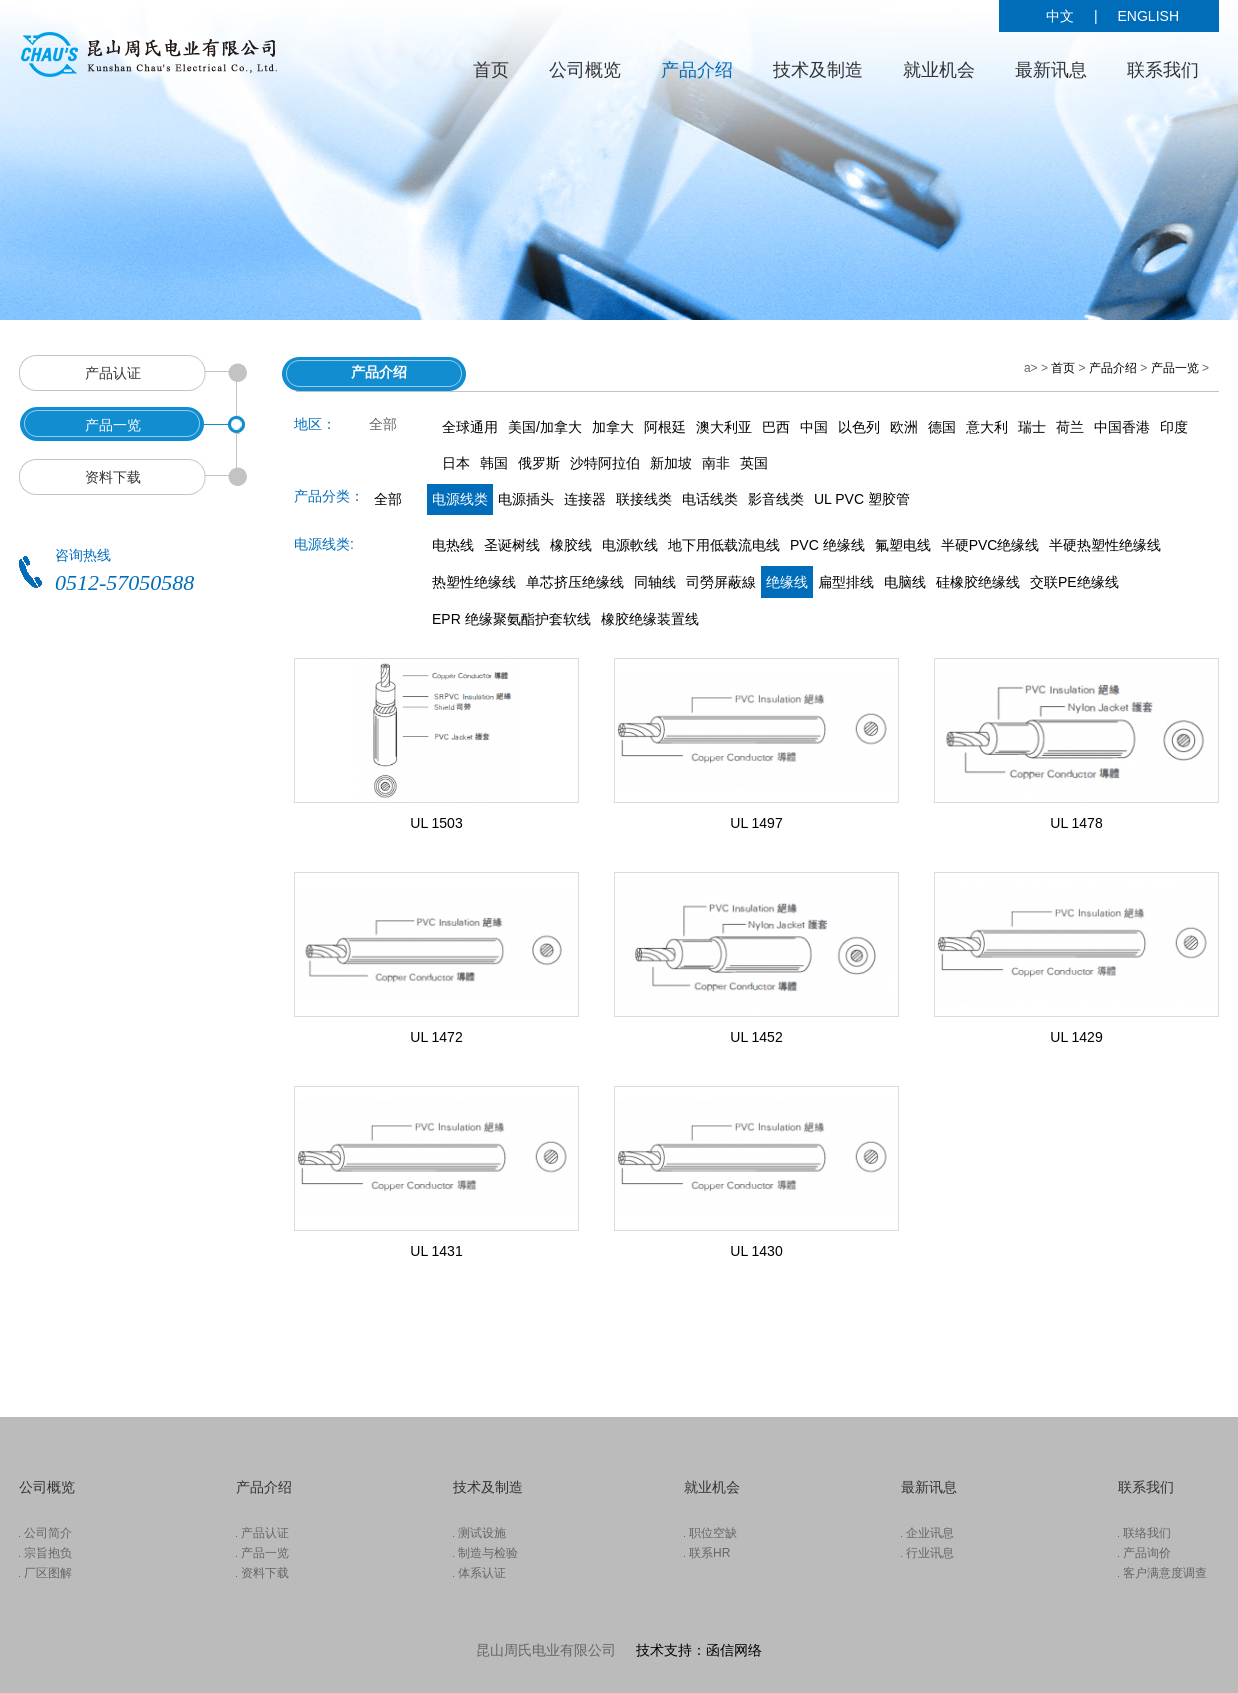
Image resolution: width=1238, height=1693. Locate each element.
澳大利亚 (724, 427)
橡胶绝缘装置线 (650, 619)
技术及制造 (818, 70)
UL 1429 (1076, 1037)
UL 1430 (756, 1251)
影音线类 (776, 499)
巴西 (776, 427)
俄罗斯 (539, 463)
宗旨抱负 (48, 1553)
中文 (1060, 16)
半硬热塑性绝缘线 (1105, 545)
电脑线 (905, 582)
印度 (1174, 427)
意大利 (987, 427)
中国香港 (1122, 427)
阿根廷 (665, 427)
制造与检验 (488, 1553)
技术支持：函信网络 (699, 1650)
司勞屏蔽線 (721, 582)
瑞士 (1032, 427)
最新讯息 (1051, 70)
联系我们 (1163, 70)
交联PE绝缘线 (1074, 582)
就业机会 (939, 70)
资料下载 (265, 1573)
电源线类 (460, 499)
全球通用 (470, 427)
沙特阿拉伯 (605, 463)
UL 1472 (436, 1037)
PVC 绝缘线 (827, 545)
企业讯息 (930, 1533)
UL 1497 (756, 823)
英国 (754, 463)
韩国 (494, 463)
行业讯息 (930, 1553)
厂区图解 (48, 1573)
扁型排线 (846, 582)
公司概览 (585, 70)
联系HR (709, 1553)
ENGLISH (1148, 16)
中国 (814, 427)
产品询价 (1147, 1553)
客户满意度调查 (1165, 1573)
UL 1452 (756, 1037)
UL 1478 (1076, 823)
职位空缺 (713, 1533)
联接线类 (644, 499)
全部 (388, 499)
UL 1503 (436, 823)
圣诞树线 (512, 545)
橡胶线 (571, 545)
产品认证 (265, 1533)
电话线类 (710, 499)
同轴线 (655, 582)
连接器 (585, 499)
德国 (942, 427)
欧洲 (904, 427)
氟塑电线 (903, 545)
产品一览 (1175, 368)
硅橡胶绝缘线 (978, 582)
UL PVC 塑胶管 (862, 499)
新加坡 (671, 463)
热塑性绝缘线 (474, 582)
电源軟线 (630, 545)
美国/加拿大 (545, 427)
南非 (716, 463)
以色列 (859, 427)
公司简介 (48, 1533)
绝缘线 (787, 582)
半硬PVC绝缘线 (990, 545)
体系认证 (482, 1573)
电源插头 (526, 499)
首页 (491, 70)
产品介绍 (697, 70)
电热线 (453, 545)
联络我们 (1147, 1533)
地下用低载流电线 (724, 545)
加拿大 (613, 427)
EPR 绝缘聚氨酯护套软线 (511, 619)
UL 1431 (436, 1251)
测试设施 (482, 1533)
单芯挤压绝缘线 (575, 582)
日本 (456, 463)
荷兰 (1070, 427)
